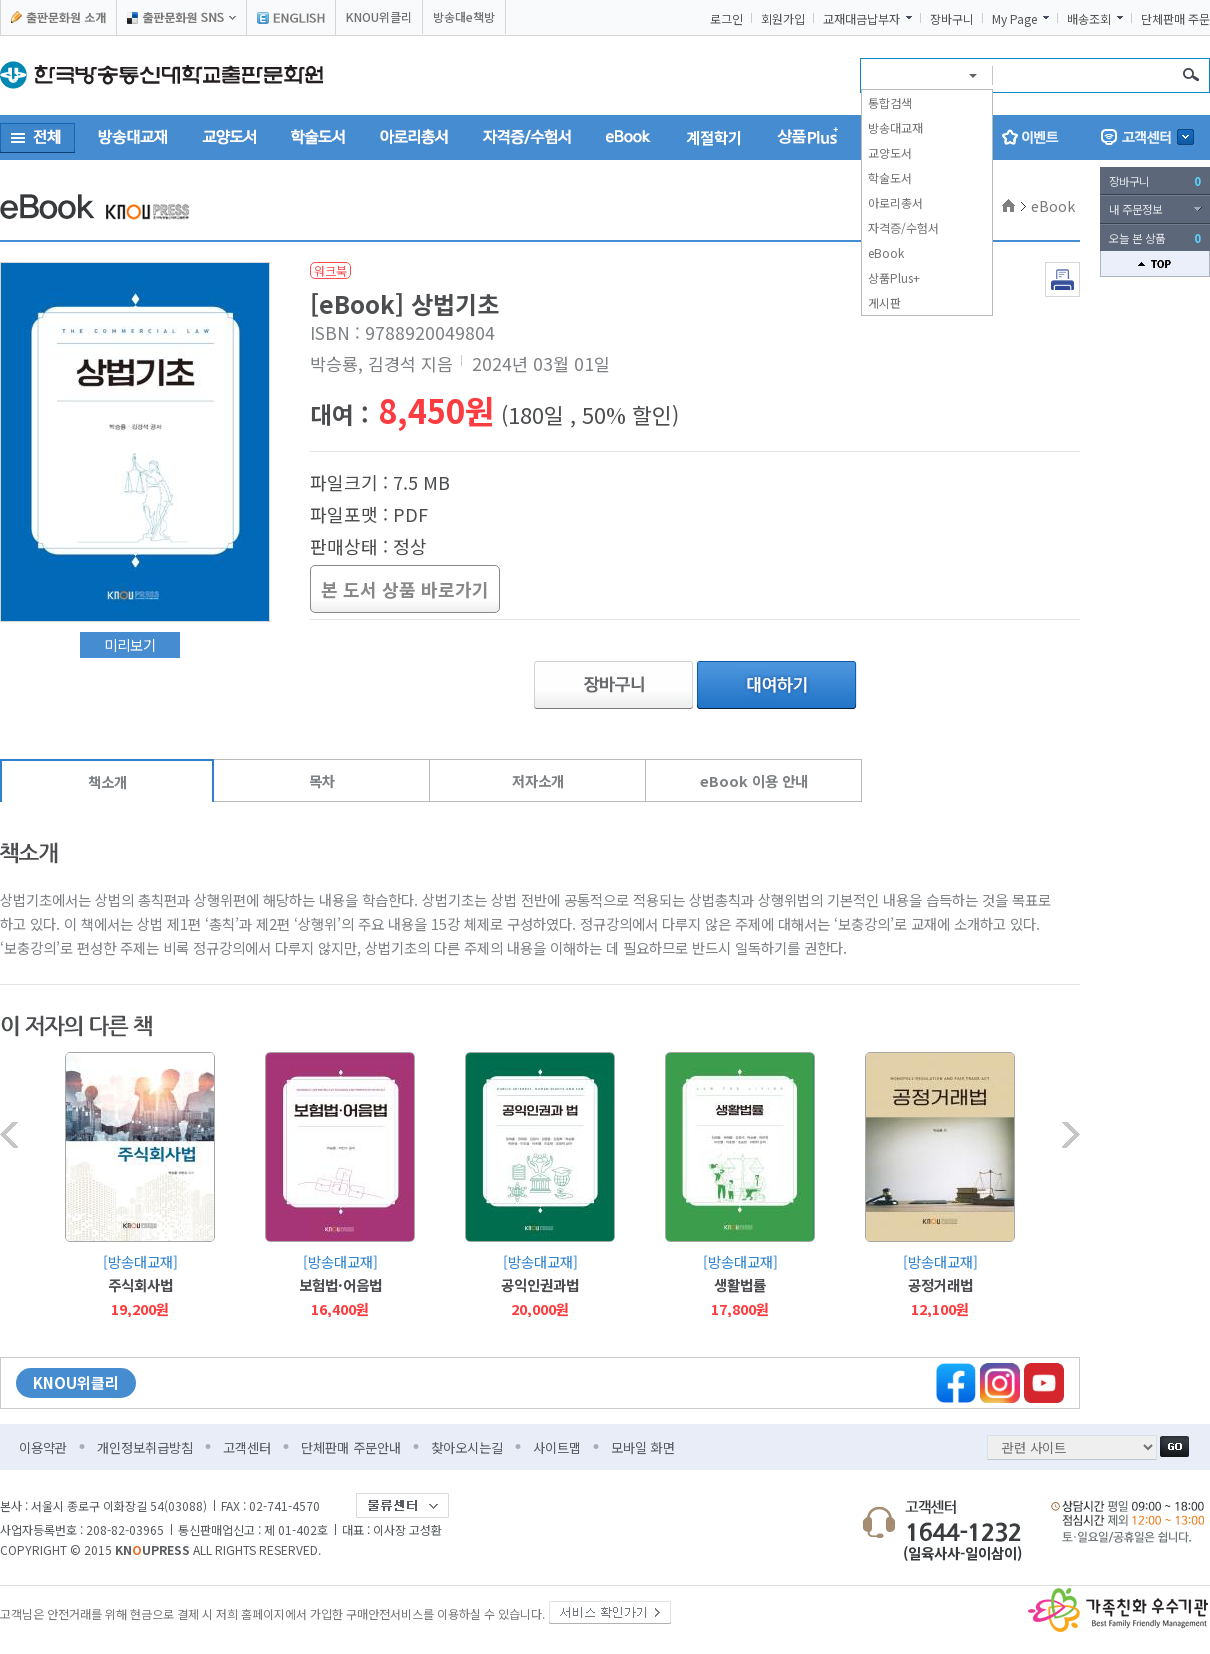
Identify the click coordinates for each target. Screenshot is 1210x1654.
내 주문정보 (1135, 209)
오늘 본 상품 (1155, 238)
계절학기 (714, 137)
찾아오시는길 (467, 1447)
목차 (322, 780)
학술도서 (890, 177)
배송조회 (1089, 19)
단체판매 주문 (1175, 19)
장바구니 (952, 19)
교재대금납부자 (861, 19)
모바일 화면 (643, 1447)
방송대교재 (895, 127)
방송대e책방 (464, 16)
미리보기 (130, 644)
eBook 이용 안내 (754, 780)
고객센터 (247, 1447)
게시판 (884, 302)
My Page (1014, 19)
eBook (886, 252)
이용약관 (43, 1447)
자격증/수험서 (903, 227)
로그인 (726, 19)
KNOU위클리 (379, 16)
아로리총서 (895, 202)
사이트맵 (557, 1447)
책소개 (107, 781)
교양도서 (890, 152)
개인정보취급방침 (145, 1447)
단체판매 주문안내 (351, 1447)
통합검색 (890, 102)
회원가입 (783, 19)
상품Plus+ (894, 277)
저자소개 (538, 780)
